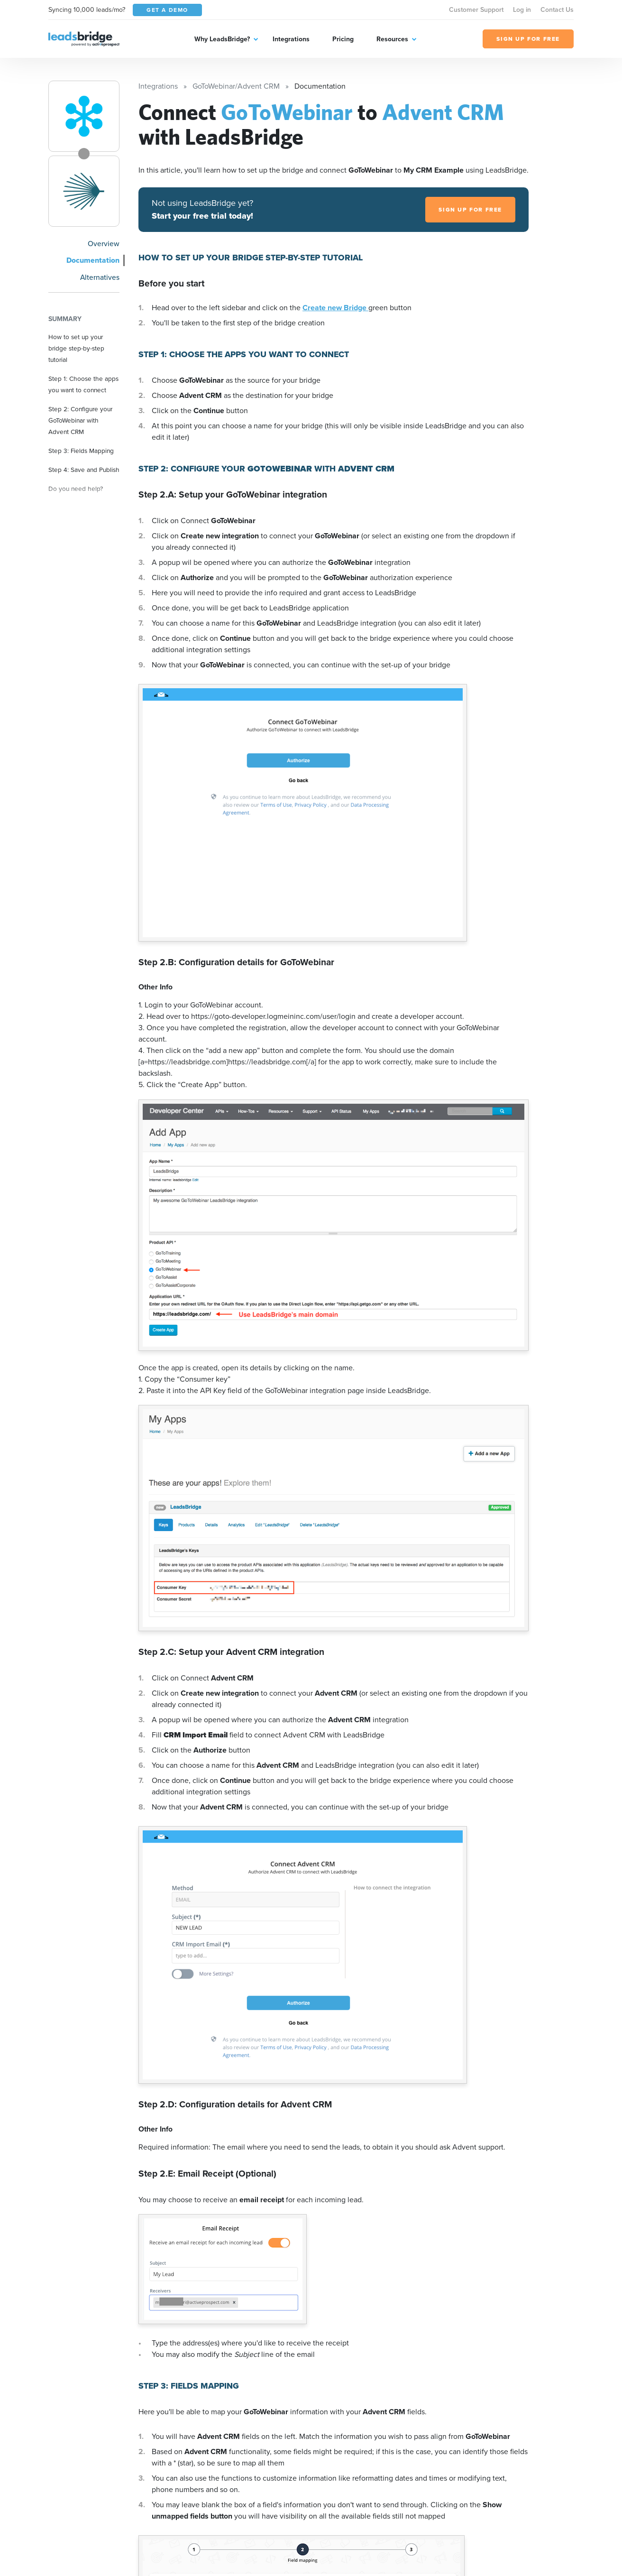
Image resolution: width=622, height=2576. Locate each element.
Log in (522, 10)
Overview (103, 243)
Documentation (92, 260)
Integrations (291, 39)
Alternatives (99, 277)
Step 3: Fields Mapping (81, 450)
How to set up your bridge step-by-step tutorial (76, 348)
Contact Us (557, 10)
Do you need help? (75, 488)
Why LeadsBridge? (222, 39)
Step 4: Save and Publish (83, 469)
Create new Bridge (335, 307)
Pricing (343, 39)
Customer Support (476, 10)
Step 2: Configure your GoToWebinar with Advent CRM (80, 420)
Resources (392, 39)
